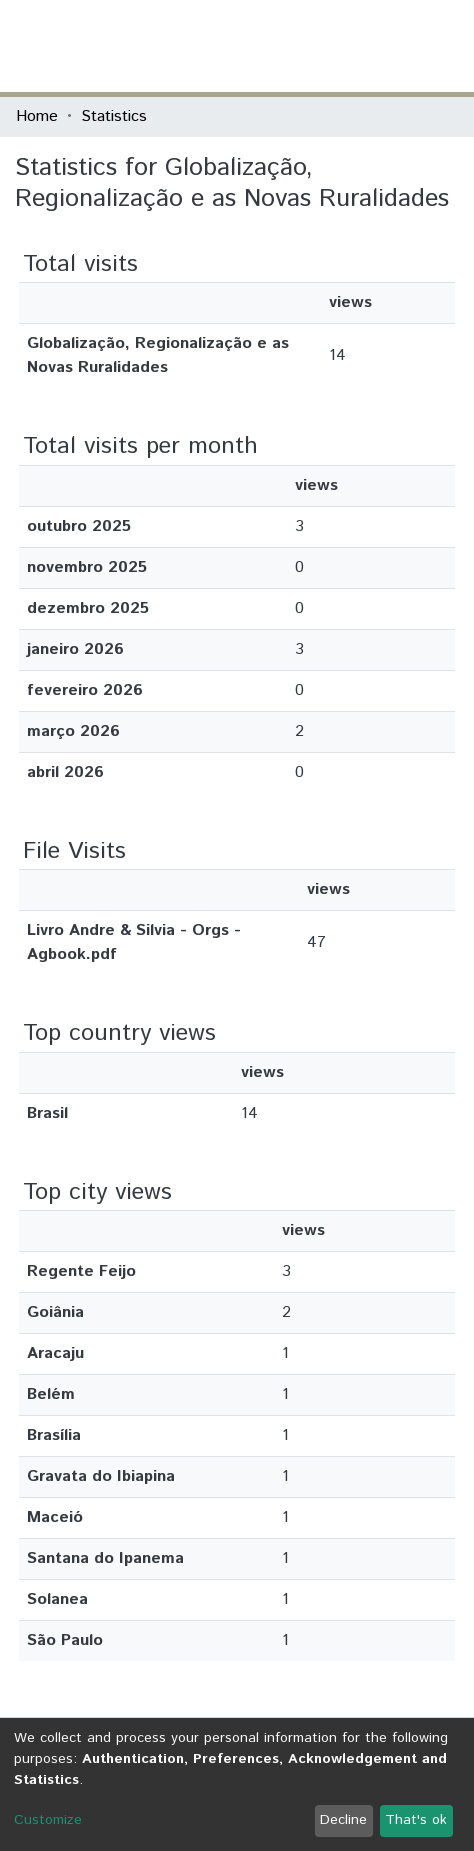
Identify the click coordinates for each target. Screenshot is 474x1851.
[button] (341, 46)
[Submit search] (312, 46)
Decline (343, 1820)
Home (37, 116)
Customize (48, 1820)
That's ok (416, 1820)
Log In (383, 45)
